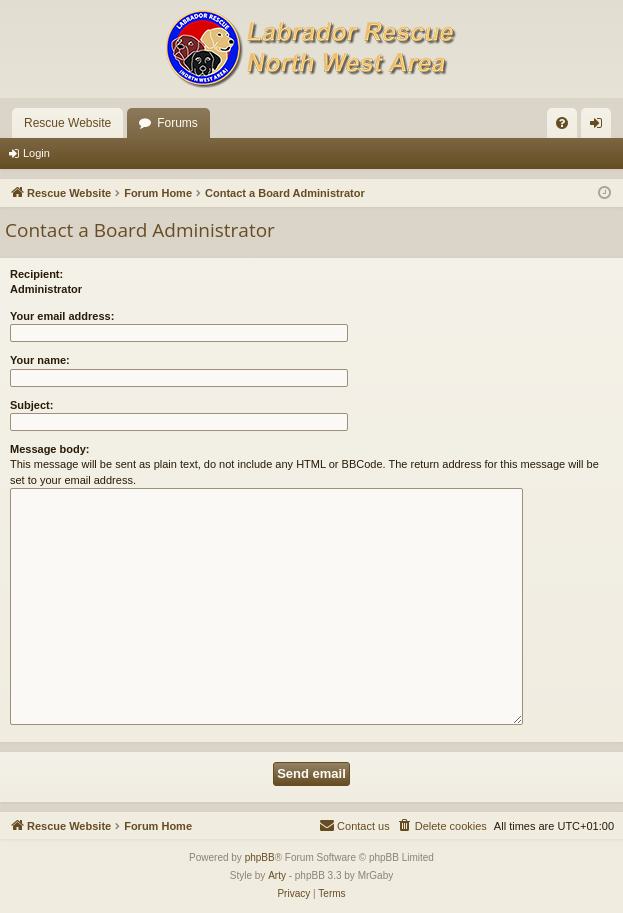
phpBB (260, 857)
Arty (277, 875)
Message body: (49, 449)
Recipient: (36, 274)
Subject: (31, 405)
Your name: (40, 360)
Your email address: (62, 316)
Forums (177, 123)
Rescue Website (67, 123)
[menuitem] (562, 123)
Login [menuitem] (600, 127)
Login (36, 153)
